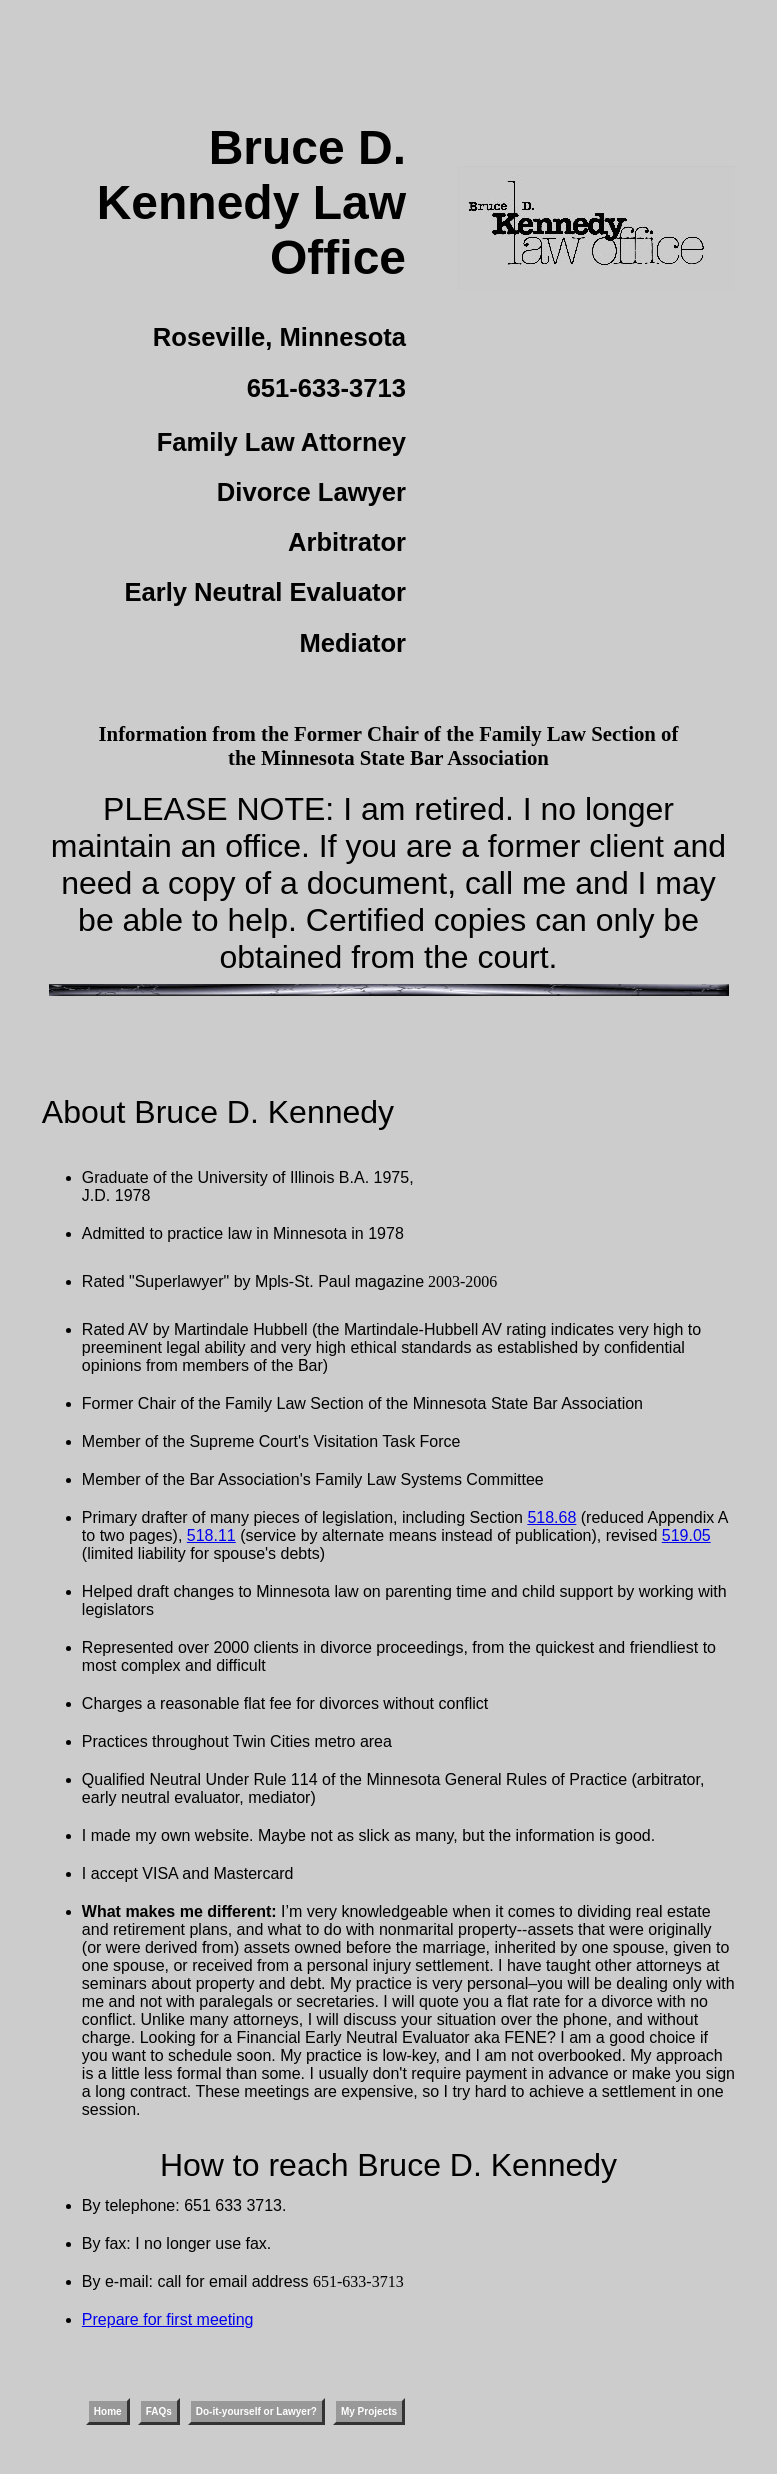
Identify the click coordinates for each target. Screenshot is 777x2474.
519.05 (686, 1535)
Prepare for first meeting (168, 2319)
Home (108, 2411)
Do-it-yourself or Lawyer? (256, 2411)
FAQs (159, 2411)
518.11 (211, 1535)
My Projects (369, 2411)
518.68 (551, 1517)
